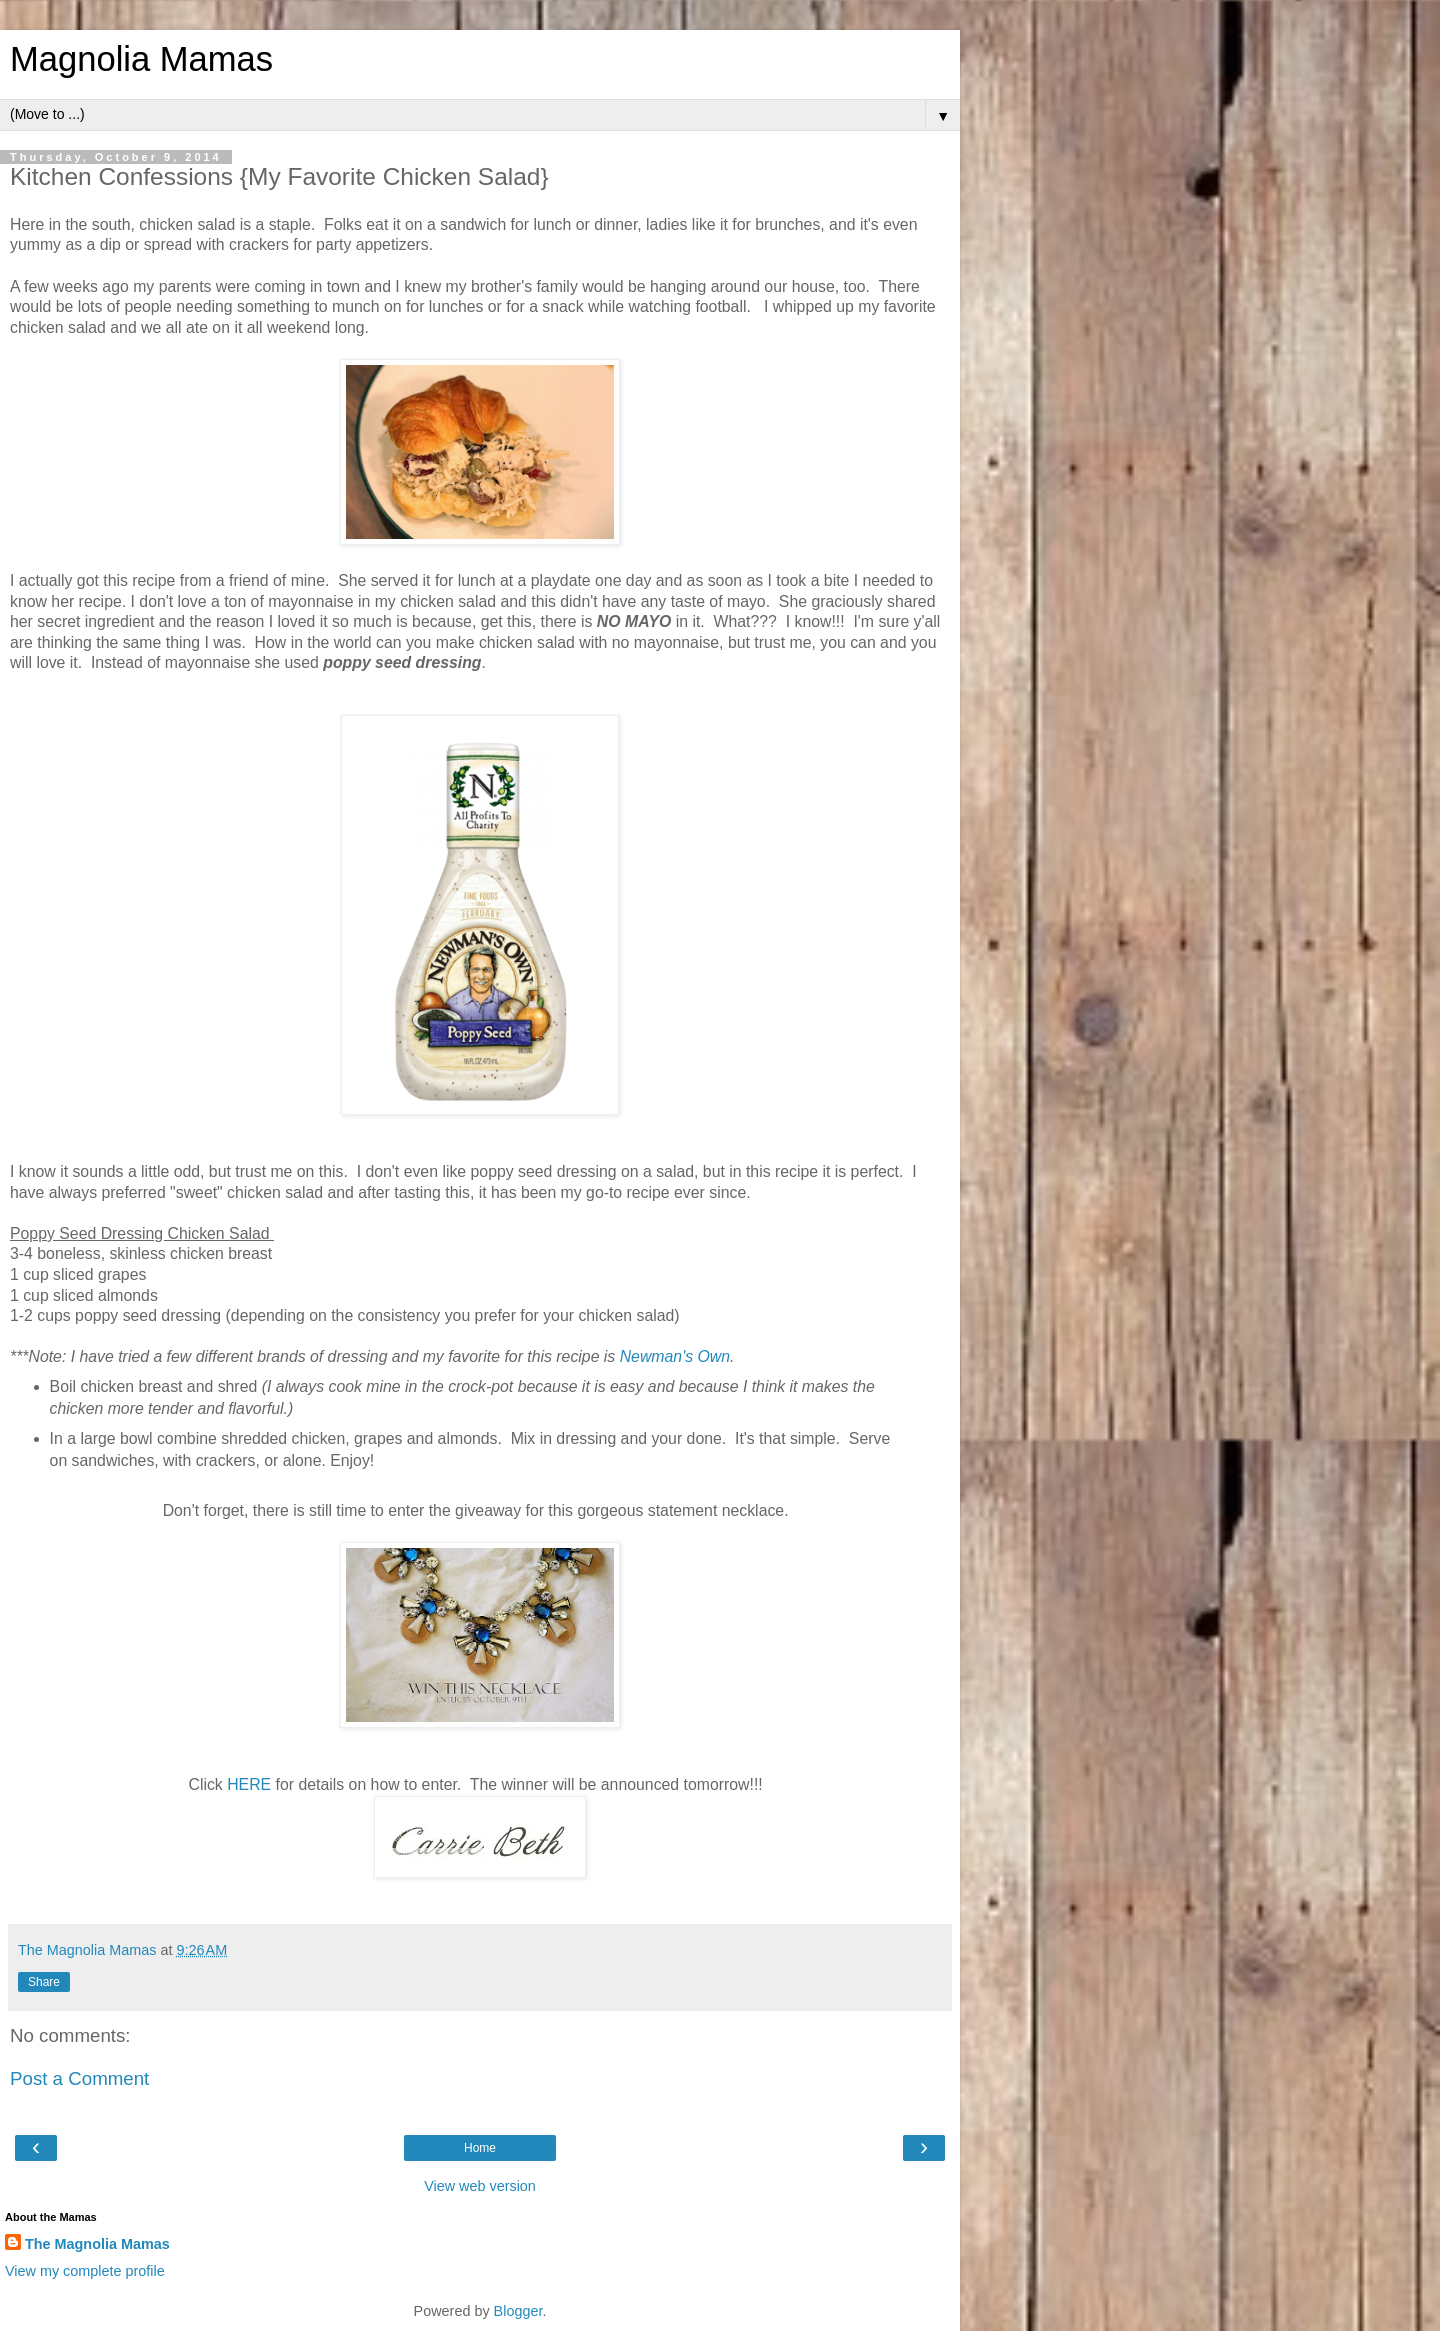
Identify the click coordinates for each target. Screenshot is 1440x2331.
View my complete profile (85, 2271)
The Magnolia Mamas (97, 2244)
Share (44, 1982)
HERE (249, 1784)
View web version (480, 2186)
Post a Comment (79, 2078)
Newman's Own (675, 1356)
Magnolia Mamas (141, 59)
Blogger (518, 2311)
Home (480, 2148)
